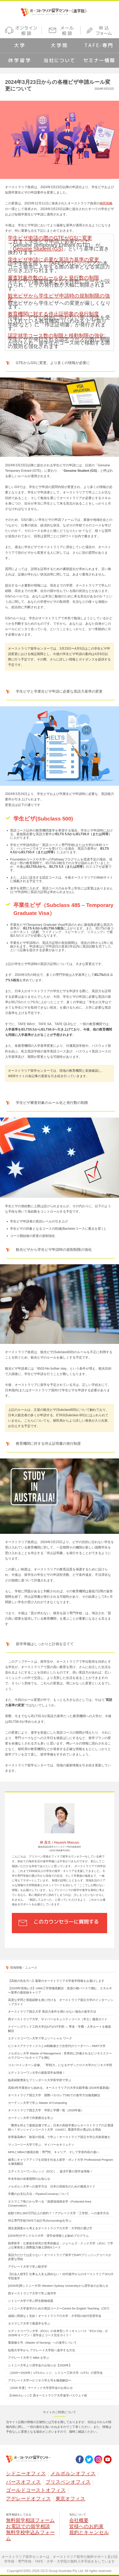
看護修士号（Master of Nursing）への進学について (42, 2342)
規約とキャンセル (89, 2532)
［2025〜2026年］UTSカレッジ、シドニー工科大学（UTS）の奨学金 (55, 2372)
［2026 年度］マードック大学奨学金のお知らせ (40, 2387)
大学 (20, 45)
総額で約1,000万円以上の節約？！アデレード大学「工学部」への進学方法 (58, 2213)
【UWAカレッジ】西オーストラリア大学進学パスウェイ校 (47, 2395)
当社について (59, 60)
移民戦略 (106, 203)
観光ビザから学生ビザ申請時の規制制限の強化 (59, 297)
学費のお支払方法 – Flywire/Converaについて (38, 2194)
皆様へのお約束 (86, 2526)
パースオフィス (23, 2482)
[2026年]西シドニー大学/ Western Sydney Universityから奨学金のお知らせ (58, 2285)
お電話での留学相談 (28, 2526)
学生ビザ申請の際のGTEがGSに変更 (50, 238)
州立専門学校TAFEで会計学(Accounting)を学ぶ (39, 2220)
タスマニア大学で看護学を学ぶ (29, 2323)
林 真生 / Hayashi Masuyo (59, 1842)
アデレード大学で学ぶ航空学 (27, 2266)
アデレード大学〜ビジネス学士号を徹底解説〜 (39, 2380)
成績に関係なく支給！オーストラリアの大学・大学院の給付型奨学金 (54, 2316)
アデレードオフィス (28, 2499)
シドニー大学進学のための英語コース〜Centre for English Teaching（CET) (58, 2308)
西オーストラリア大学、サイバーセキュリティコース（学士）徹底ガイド (57, 2019)
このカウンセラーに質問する (66, 1921)
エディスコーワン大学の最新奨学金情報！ (36, 2072)
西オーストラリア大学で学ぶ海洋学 (32, 2293)
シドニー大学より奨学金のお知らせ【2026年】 (40, 2365)
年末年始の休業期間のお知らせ (29, 2178)
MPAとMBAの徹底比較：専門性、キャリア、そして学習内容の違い (53, 2152)
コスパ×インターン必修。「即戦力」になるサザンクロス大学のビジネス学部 (60, 2065)
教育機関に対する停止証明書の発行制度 (53, 314)
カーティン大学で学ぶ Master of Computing (37, 2102)
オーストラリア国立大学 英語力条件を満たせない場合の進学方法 (52, 2011)
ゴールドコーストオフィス (36, 2490)
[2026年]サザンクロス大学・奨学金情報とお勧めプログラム (48, 2235)
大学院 (59, 45)
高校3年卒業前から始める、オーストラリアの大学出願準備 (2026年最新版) (59, 2087)
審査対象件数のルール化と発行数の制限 (53, 277)
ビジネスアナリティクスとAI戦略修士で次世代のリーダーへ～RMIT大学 (57, 2046)
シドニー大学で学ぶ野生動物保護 (30, 2300)
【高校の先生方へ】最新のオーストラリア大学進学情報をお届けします (56, 1980)
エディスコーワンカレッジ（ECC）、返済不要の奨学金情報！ (50, 2171)
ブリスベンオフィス (68, 2482)
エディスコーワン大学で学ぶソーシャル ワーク (40, 2038)
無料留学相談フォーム (30, 2520)
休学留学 (19, 60)
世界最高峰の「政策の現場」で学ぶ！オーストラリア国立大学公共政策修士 (59, 2137)
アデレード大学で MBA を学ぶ (28, 2357)
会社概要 (78, 2520)
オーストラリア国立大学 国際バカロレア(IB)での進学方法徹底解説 (54, 2095)
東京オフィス (70, 2499)
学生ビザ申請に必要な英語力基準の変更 (53, 259)
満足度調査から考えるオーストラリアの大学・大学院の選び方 (50, 2228)
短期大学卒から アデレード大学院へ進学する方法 (41, 2350)
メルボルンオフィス (73, 2473)
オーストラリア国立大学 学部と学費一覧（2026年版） (46, 2110)
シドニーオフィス (26, 2473)
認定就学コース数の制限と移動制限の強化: (57, 335)
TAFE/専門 (99, 45)
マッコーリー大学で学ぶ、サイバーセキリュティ (41, 2144)
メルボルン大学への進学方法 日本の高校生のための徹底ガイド (51, 2186)
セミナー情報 (99, 60)
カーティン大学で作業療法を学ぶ (30, 2118)
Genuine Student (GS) (38, 248)
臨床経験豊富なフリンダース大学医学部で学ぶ (39, 2080)
